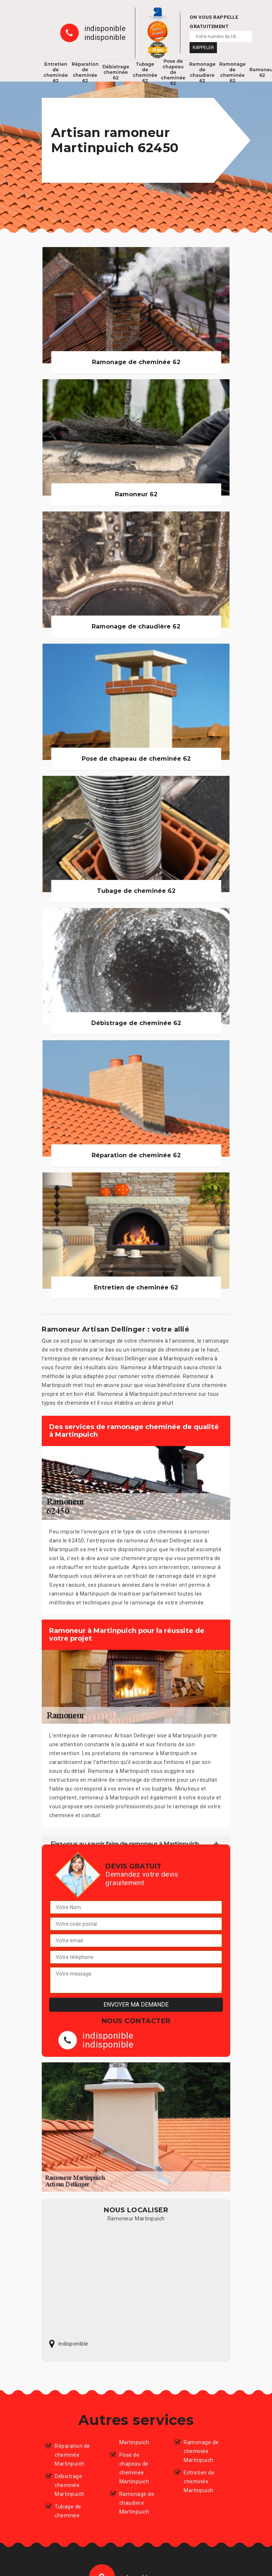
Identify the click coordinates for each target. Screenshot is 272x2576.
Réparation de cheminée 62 (85, 72)
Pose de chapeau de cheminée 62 (173, 72)
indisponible (105, 28)
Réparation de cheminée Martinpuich (72, 2455)
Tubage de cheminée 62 (145, 72)
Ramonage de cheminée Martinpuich (201, 2451)
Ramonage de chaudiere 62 (202, 72)
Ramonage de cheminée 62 (232, 72)
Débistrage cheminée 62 (115, 72)
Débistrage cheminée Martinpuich (70, 2485)
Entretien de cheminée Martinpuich (199, 2481)
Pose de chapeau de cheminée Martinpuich (134, 2468)
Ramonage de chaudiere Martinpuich (136, 2503)
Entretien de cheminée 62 (56, 72)
